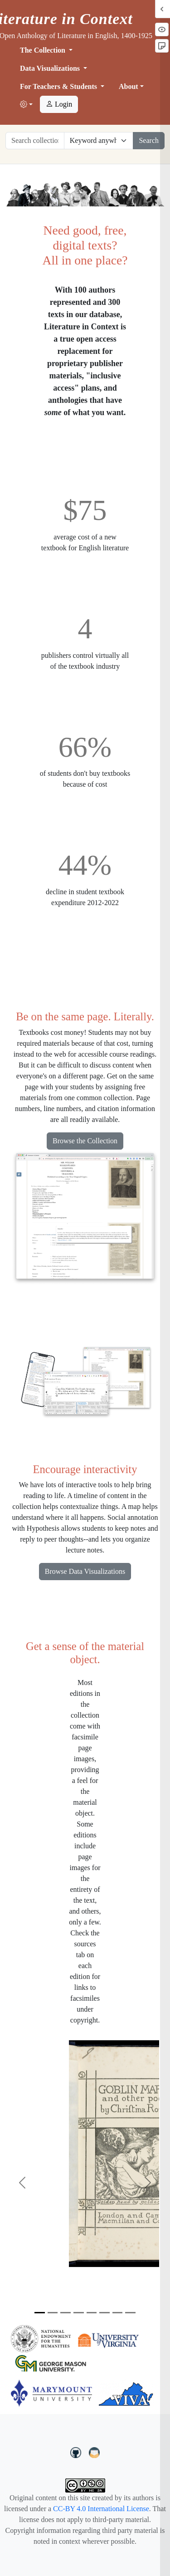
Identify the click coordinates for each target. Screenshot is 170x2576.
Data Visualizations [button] (51, 68)
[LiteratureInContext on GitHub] (77, 2451)
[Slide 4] (78, 2312)
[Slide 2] (53, 2312)
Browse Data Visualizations (85, 1571)
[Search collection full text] (34, 140)
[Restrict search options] (99, 140)
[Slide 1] (39, 2312)
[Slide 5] (92, 2312)
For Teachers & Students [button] (59, 86)
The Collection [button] (43, 50)
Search (149, 140)
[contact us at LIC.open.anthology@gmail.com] (94, 2451)
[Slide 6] (104, 2312)
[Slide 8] (130, 2312)
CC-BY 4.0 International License (101, 2508)
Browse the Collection (85, 1141)
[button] (26, 105)
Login (59, 104)
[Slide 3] (65, 2312)
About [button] (128, 86)
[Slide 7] (117, 2312)
